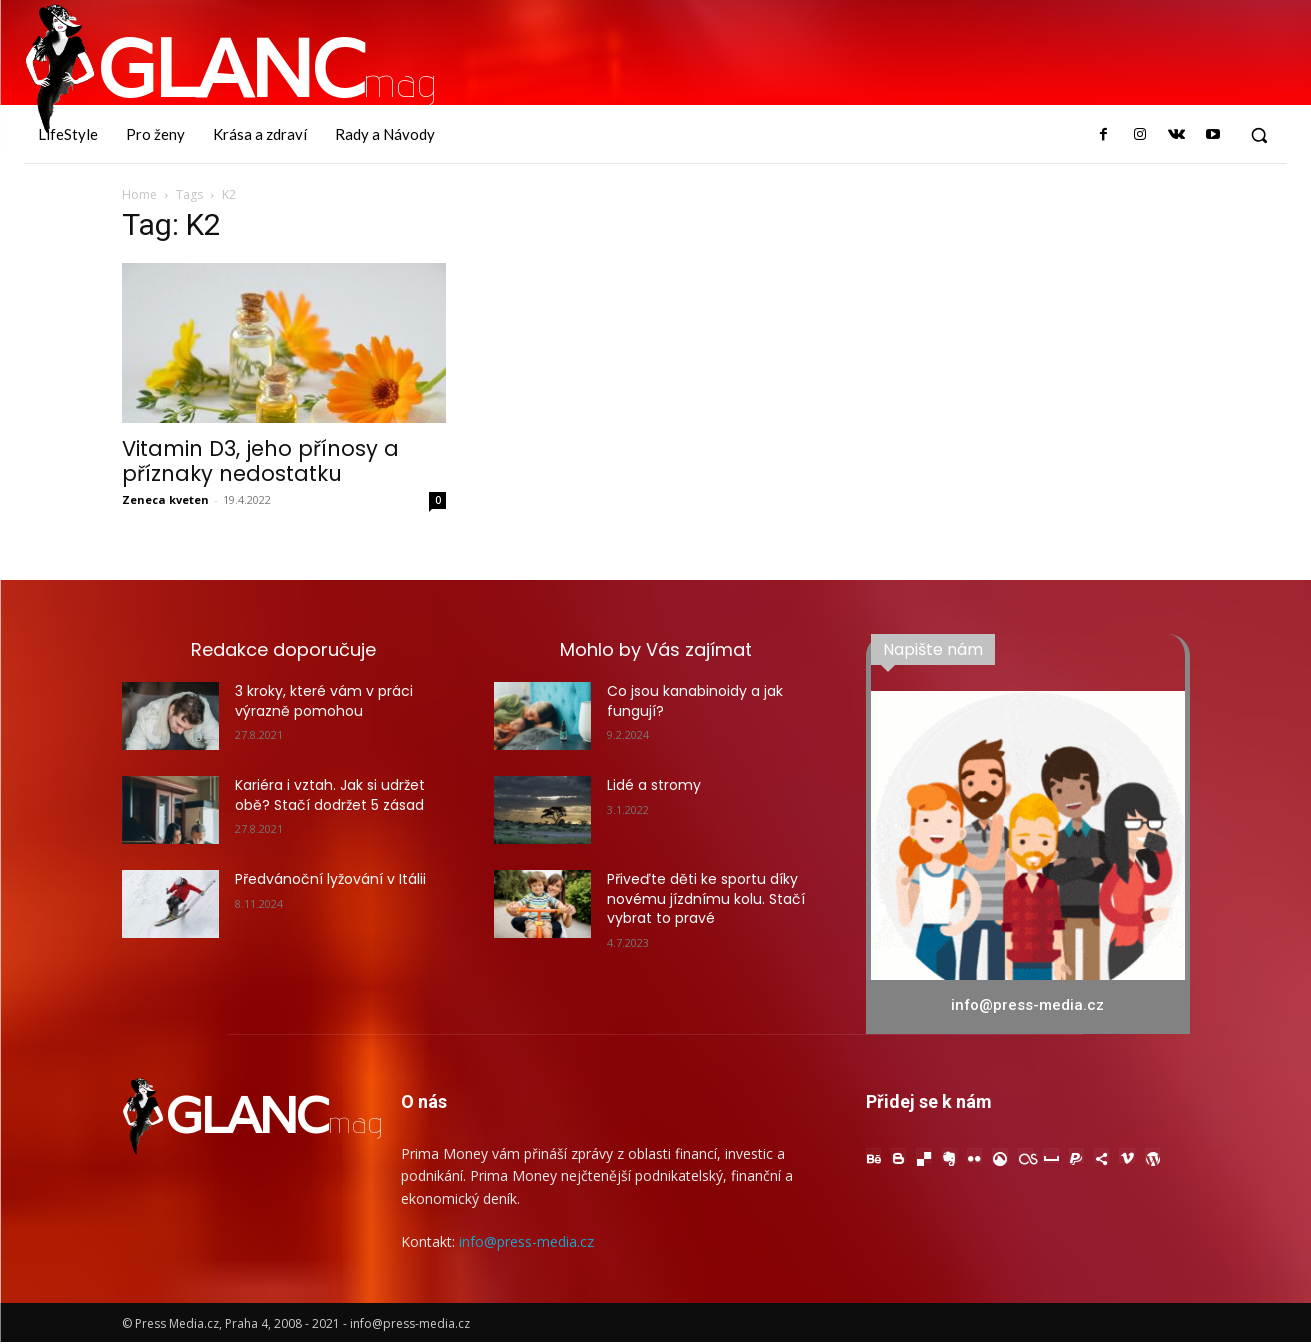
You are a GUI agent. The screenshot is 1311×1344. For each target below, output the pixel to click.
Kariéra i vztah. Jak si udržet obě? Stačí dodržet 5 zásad (330, 795)
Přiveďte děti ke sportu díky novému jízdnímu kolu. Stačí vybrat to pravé (706, 898)
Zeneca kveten (165, 499)
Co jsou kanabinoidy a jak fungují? (695, 701)
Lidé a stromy (654, 785)
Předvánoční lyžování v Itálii (330, 879)
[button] (1259, 135)
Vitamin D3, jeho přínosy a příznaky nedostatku (260, 461)
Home (139, 194)
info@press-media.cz (526, 1242)
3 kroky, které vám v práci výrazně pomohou (324, 701)
